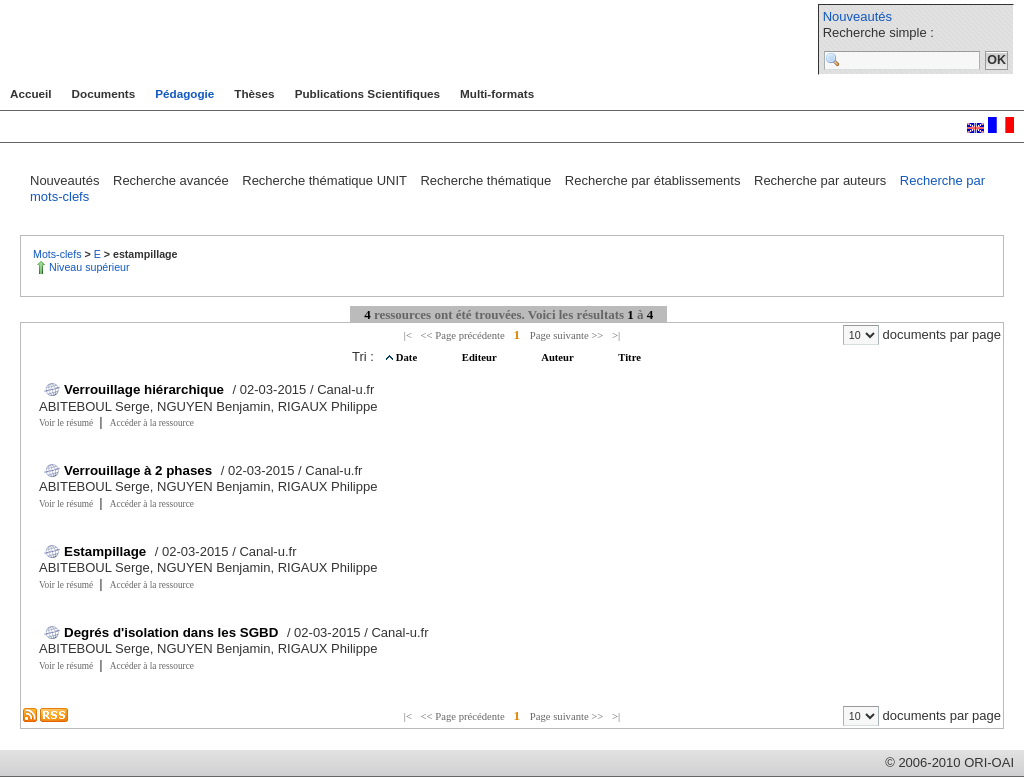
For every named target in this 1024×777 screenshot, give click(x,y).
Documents (104, 93)
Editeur (480, 357)
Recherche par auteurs (822, 180)
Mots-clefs (59, 254)
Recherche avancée (172, 180)
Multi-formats (497, 93)
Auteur (558, 357)
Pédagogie (184, 93)
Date (408, 357)
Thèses (254, 93)
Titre (629, 357)
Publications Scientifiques (367, 93)
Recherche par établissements (654, 180)
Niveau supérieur (89, 267)
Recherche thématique (487, 180)
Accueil (31, 93)
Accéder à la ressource (152, 423)
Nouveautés (857, 16)
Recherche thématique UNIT (326, 180)
